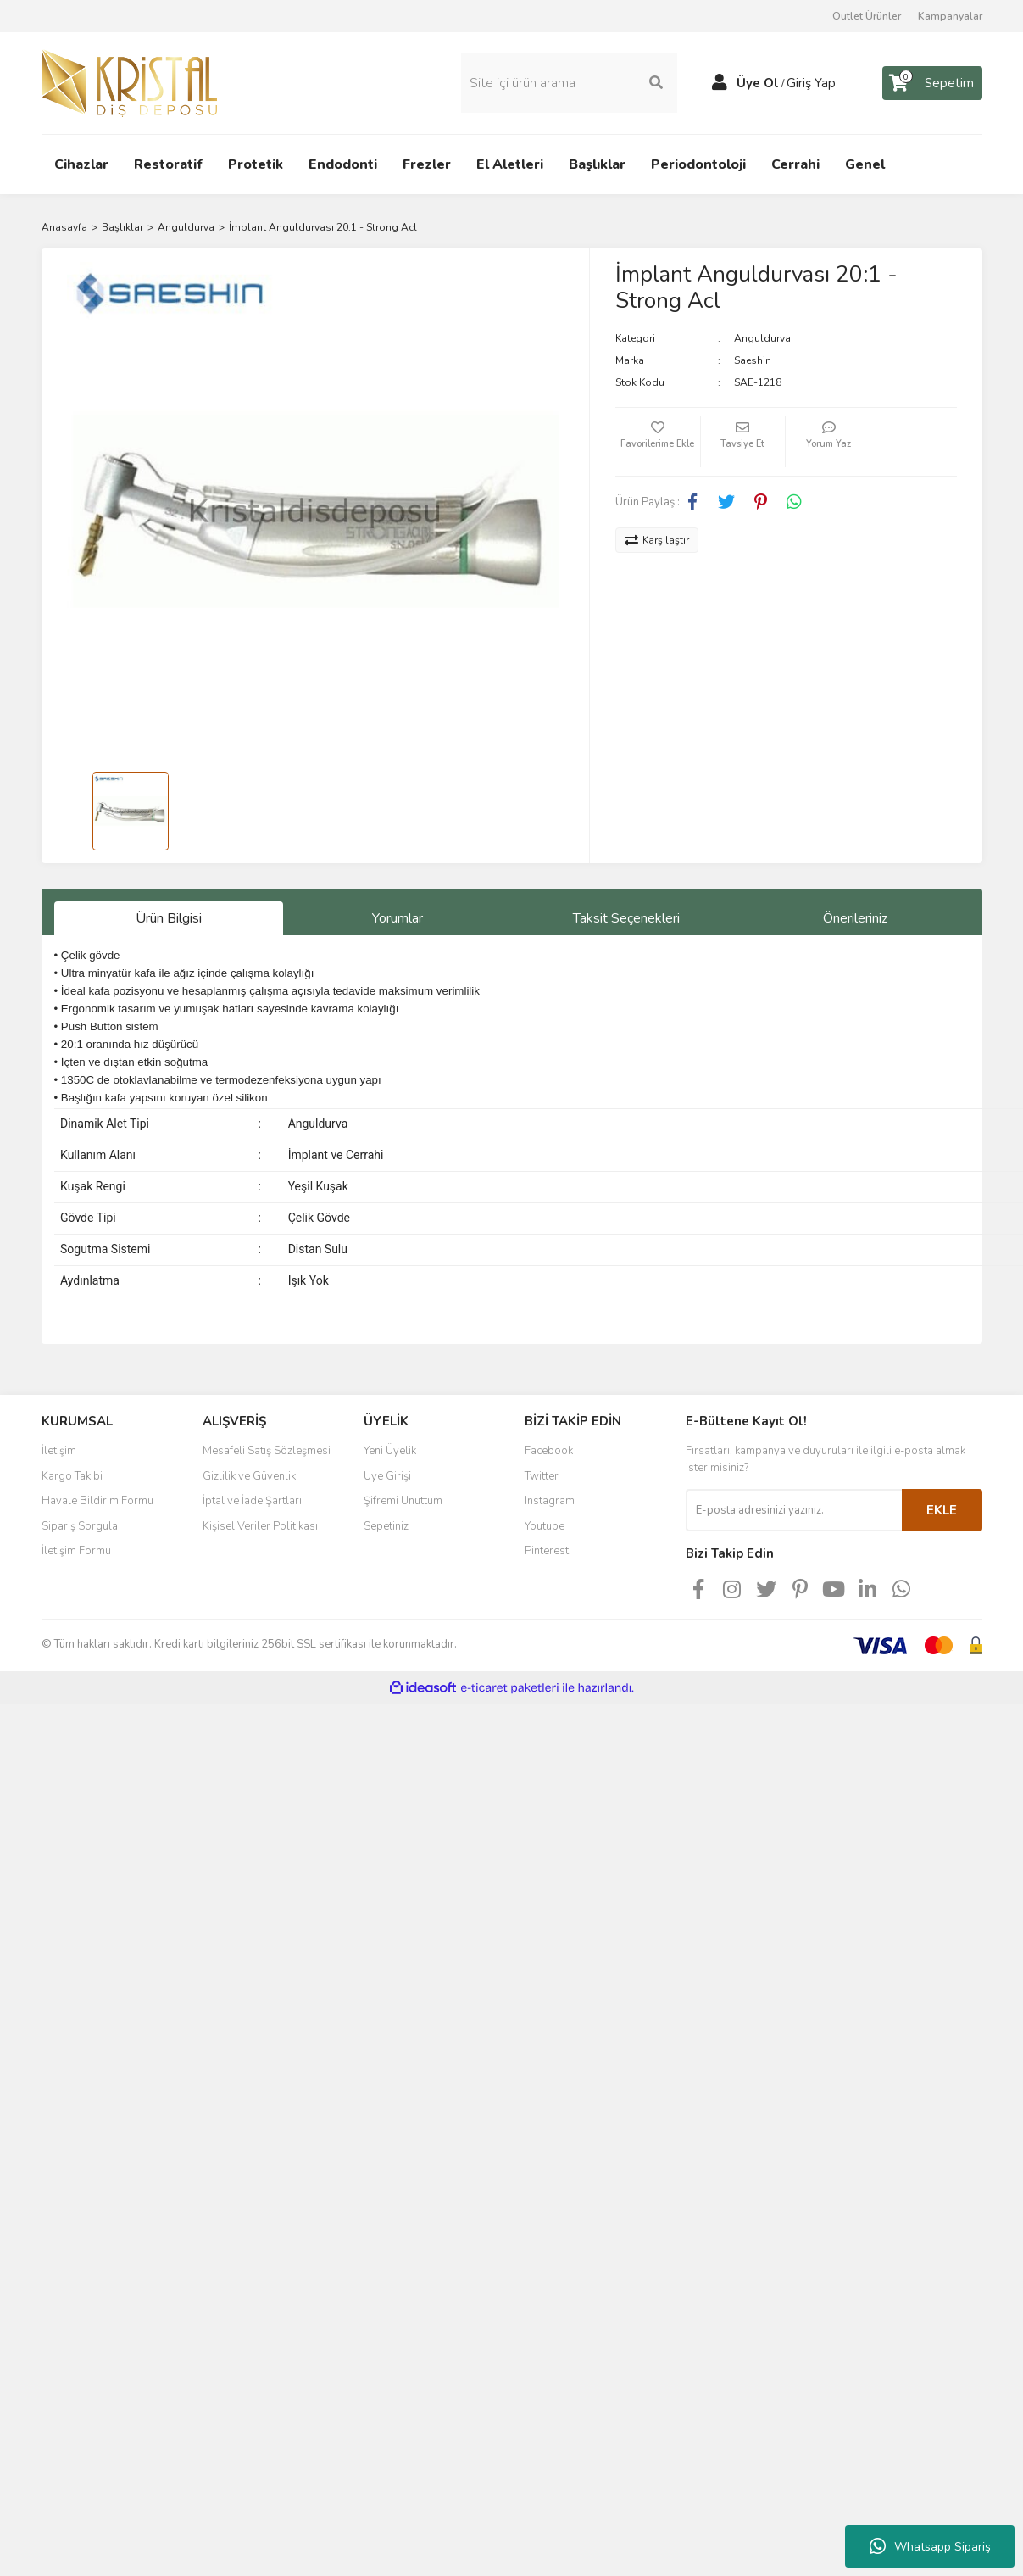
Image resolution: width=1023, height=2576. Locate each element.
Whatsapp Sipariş (930, 2546)
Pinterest (547, 1550)
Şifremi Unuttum (403, 1500)
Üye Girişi (387, 1476)
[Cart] (932, 83)
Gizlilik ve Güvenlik (249, 1476)
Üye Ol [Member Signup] (758, 83)
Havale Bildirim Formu (97, 1500)
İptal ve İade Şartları (252, 1500)
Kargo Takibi (72, 1476)
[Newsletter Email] (794, 1510)
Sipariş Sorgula (80, 1526)
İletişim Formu (76, 1550)
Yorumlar (397, 918)
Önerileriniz (855, 918)
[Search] (569, 83)
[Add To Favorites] (657, 441)
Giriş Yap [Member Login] (811, 83)
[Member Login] (719, 83)
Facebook (549, 1450)
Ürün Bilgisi (169, 918)
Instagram (550, 1500)
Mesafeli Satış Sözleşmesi (267, 1450)
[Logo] (129, 82)
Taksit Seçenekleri (626, 918)
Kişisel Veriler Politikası (260, 1526)
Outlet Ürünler (866, 16)
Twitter (542, 1476)
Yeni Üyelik (390, 1450)
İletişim (59, 1450)
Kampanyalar (950, 16)
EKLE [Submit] (941, 1510)
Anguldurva (762, 338)
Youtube (544, 1526)
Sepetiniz (386, 1526)
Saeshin (752, 360)
